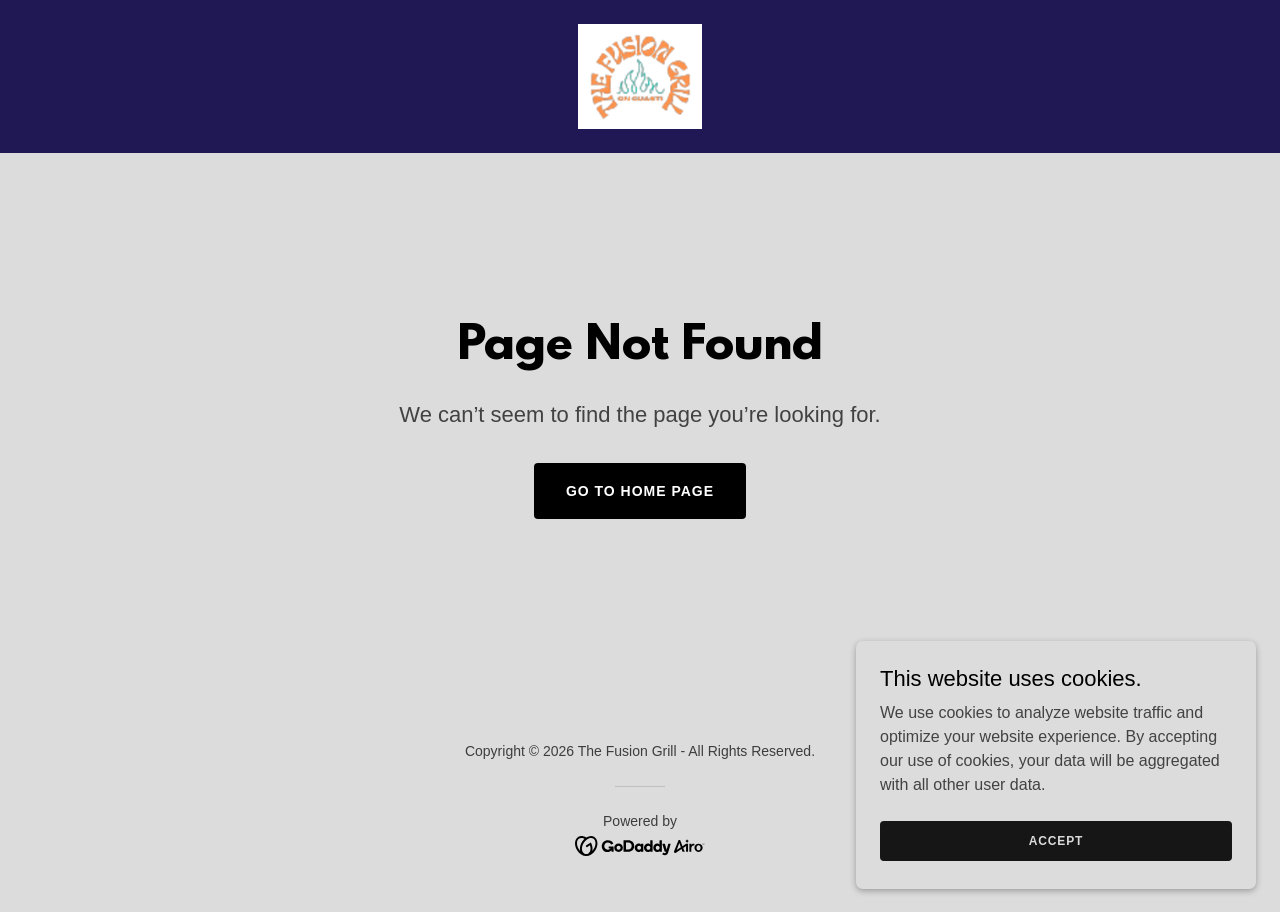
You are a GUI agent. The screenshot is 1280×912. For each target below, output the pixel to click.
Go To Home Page (640, 491)
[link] (639, 75)
